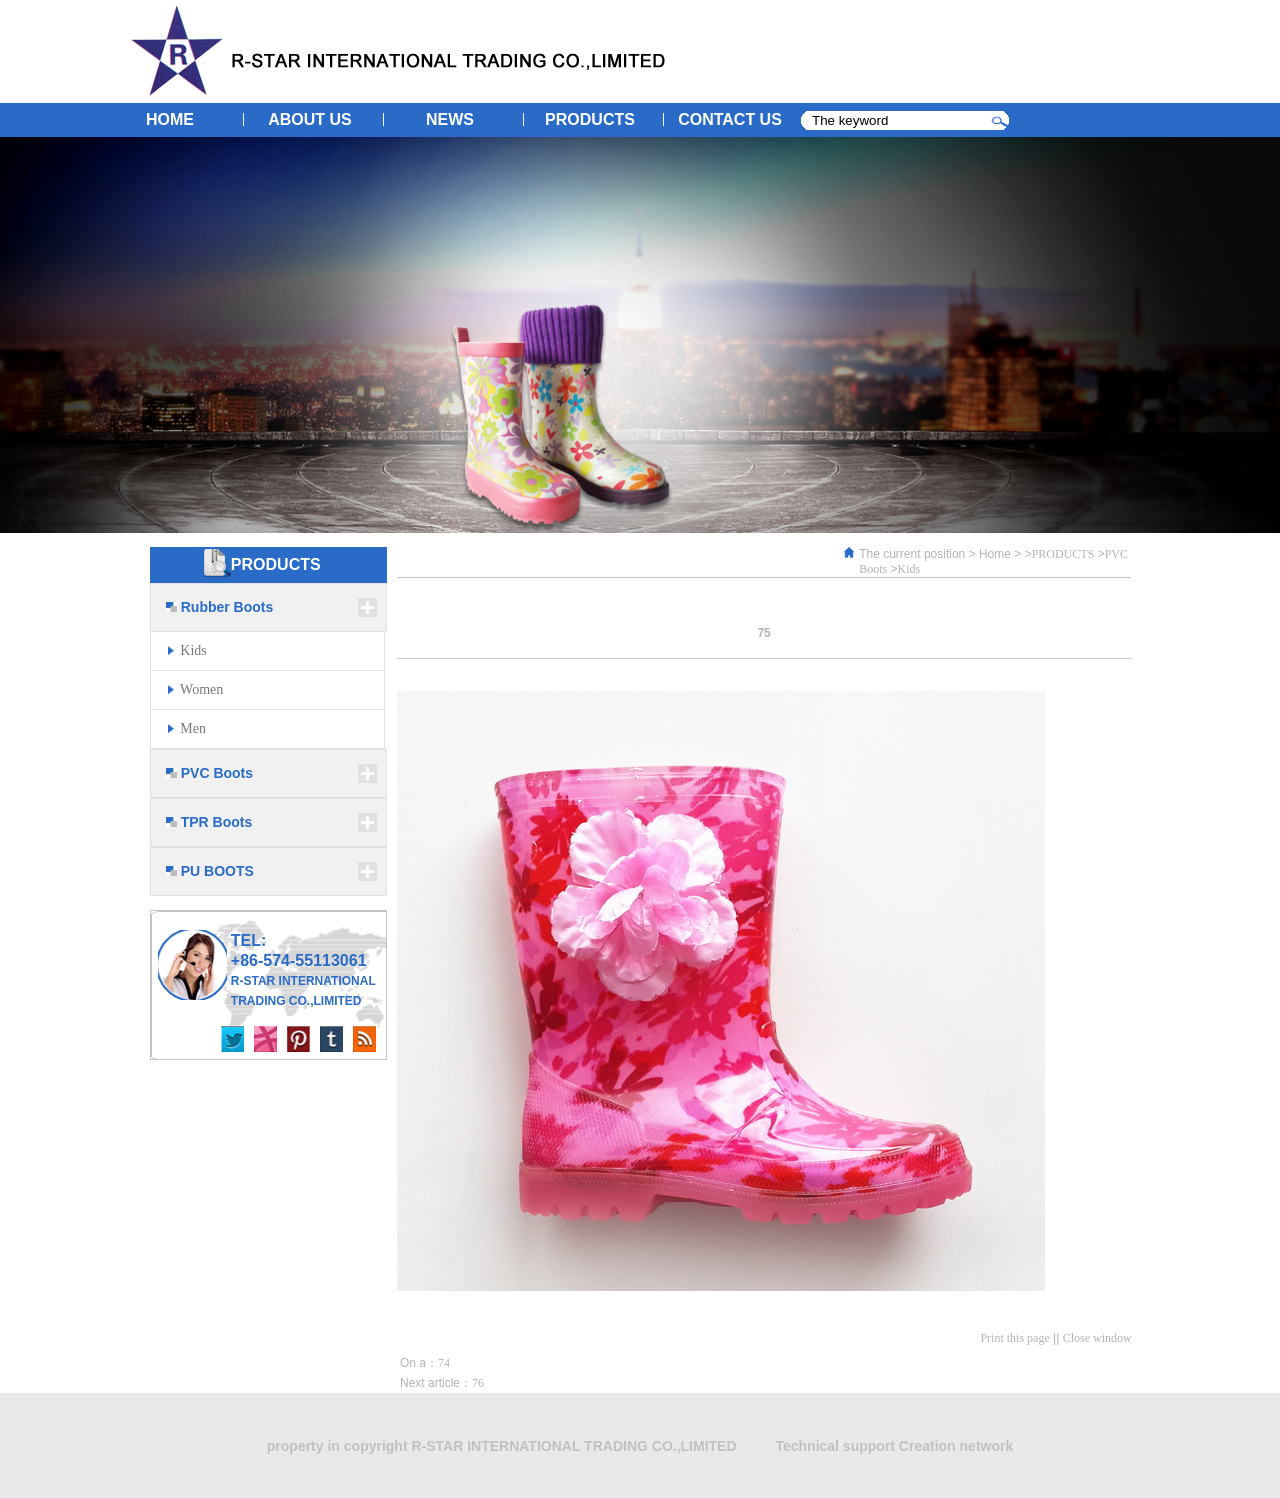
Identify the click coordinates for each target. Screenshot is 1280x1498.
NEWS (450, 119)
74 (444, 1363)
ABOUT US (310, 119)
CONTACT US (730, 119)
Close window (1097, 1338)
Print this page (1014, 1338)
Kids (909, 569)
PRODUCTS (590, 119)
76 (478, 1383)
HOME (170, 119)
